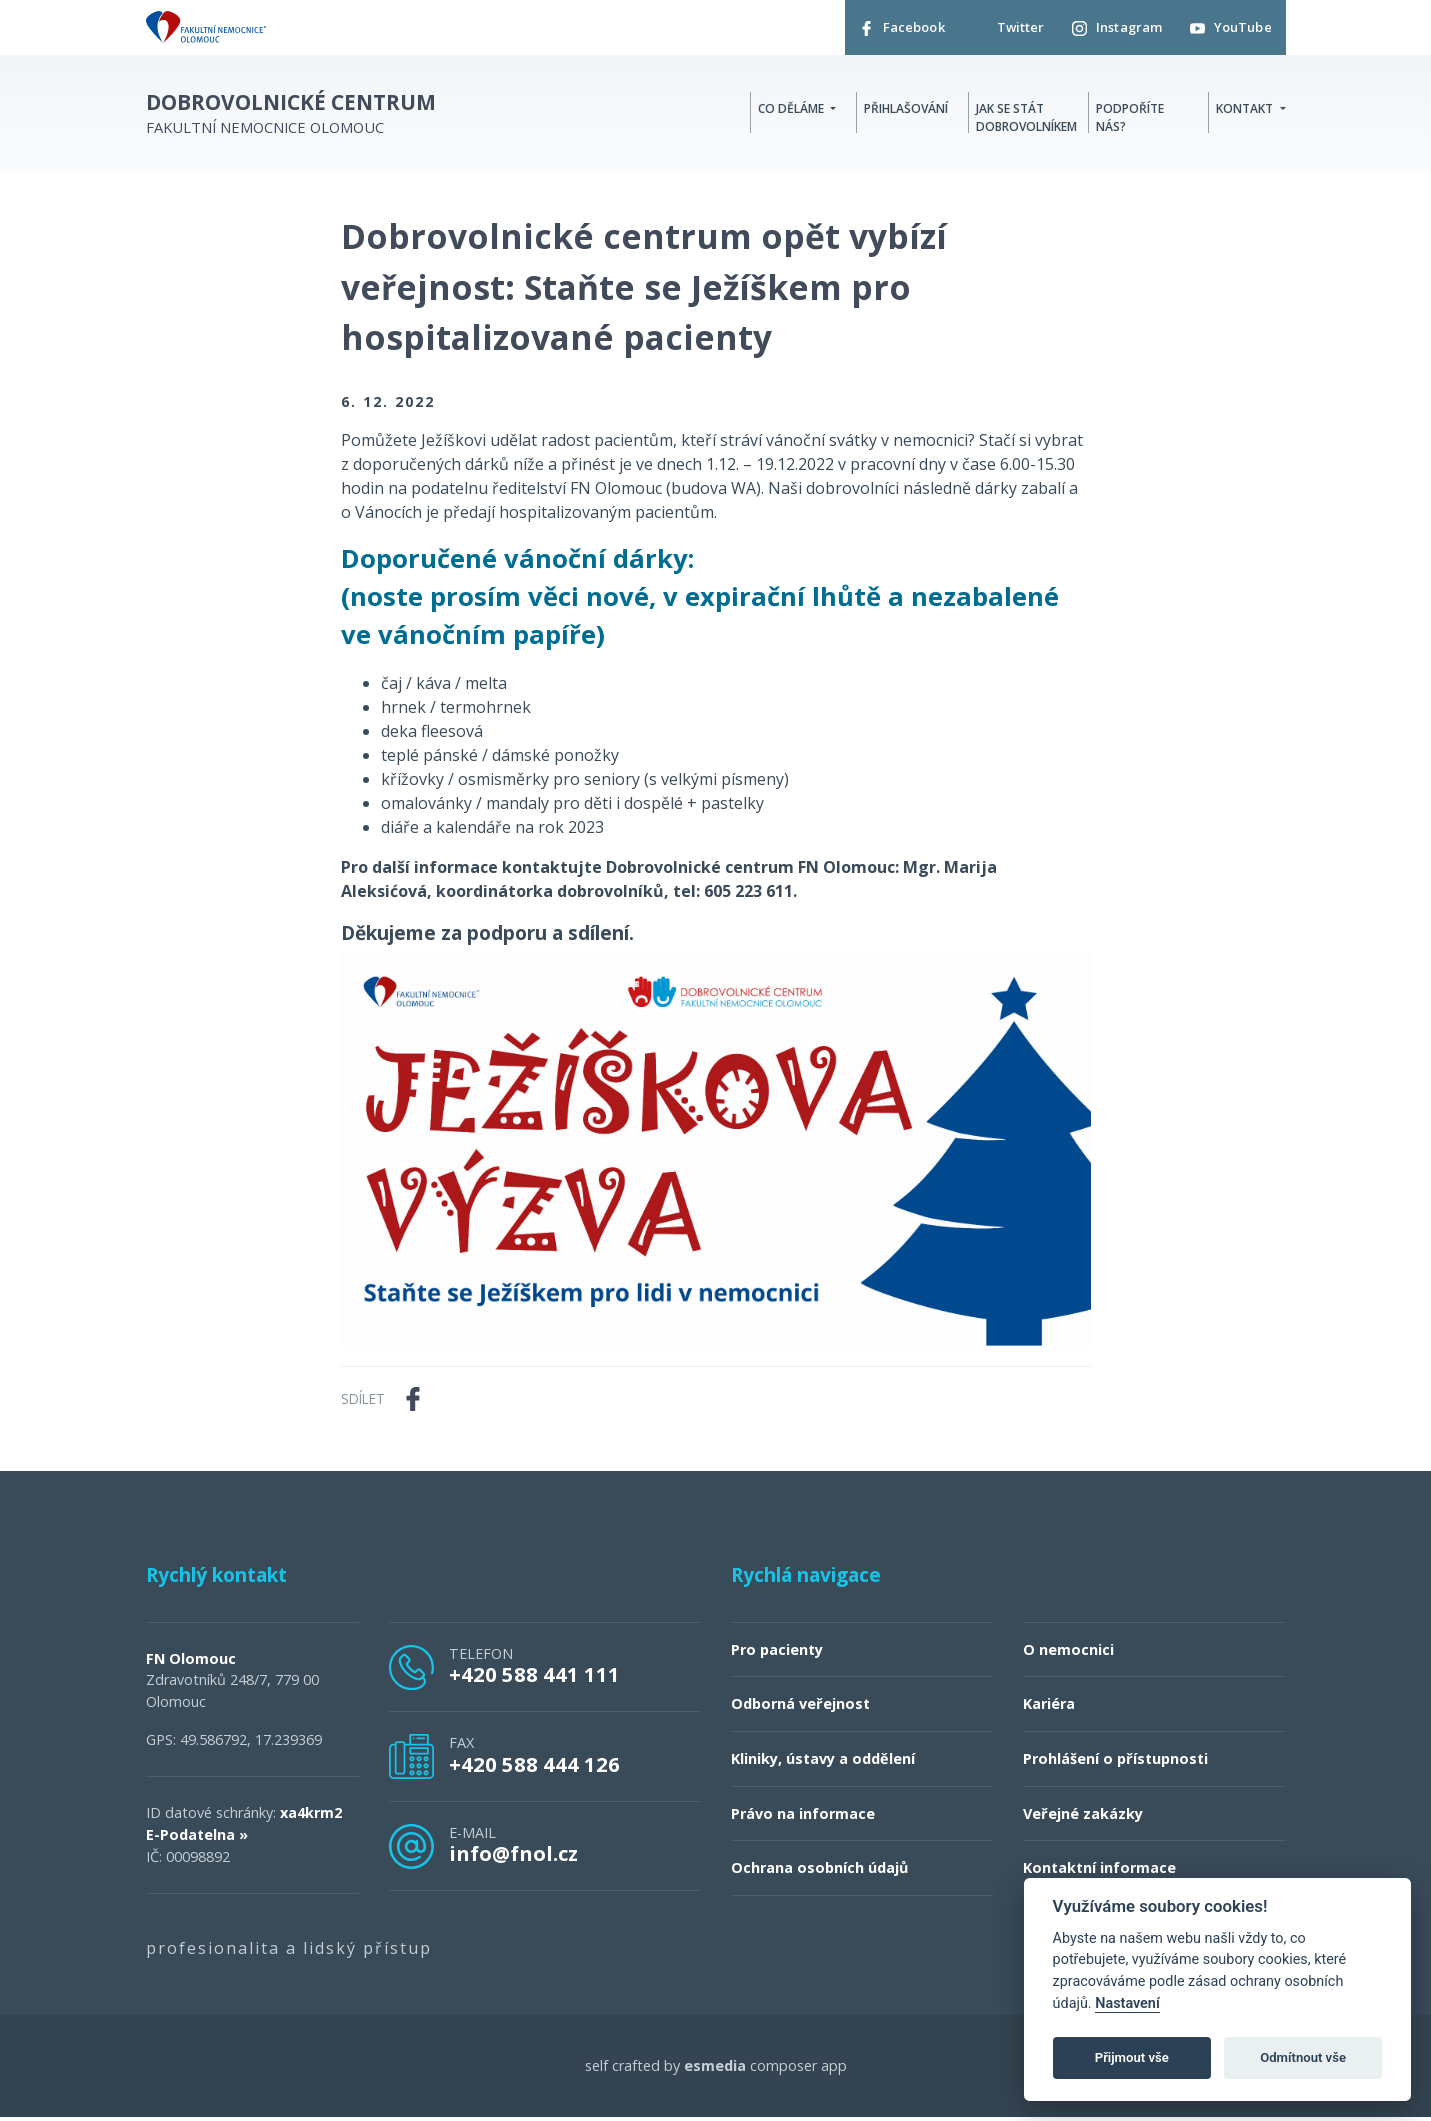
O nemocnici (1068, 1653)
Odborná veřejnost (800, 1708)
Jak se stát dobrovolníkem (1026, 120)
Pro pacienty (777, 1653)
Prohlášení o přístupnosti (1115, 1763)
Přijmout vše (1132, 2057)
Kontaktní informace (1099, 1872)
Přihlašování (906, 111)
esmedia (715, 2069)
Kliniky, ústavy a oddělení (823, 1763)
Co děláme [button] (792, 111)
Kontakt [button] (1246, 111)
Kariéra (1049, 1708)
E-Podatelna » (197, 1838)
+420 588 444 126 (534, 1768)
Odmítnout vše (1303, 2057)
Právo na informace (803, 1817)
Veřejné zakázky (1083, 1817)
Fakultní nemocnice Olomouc (291, 117)
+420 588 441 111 (534, 1679)
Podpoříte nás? (1130, 120)
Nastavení (1127, 2003)
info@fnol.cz (513, 1858)
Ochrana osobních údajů (819, 1872)
